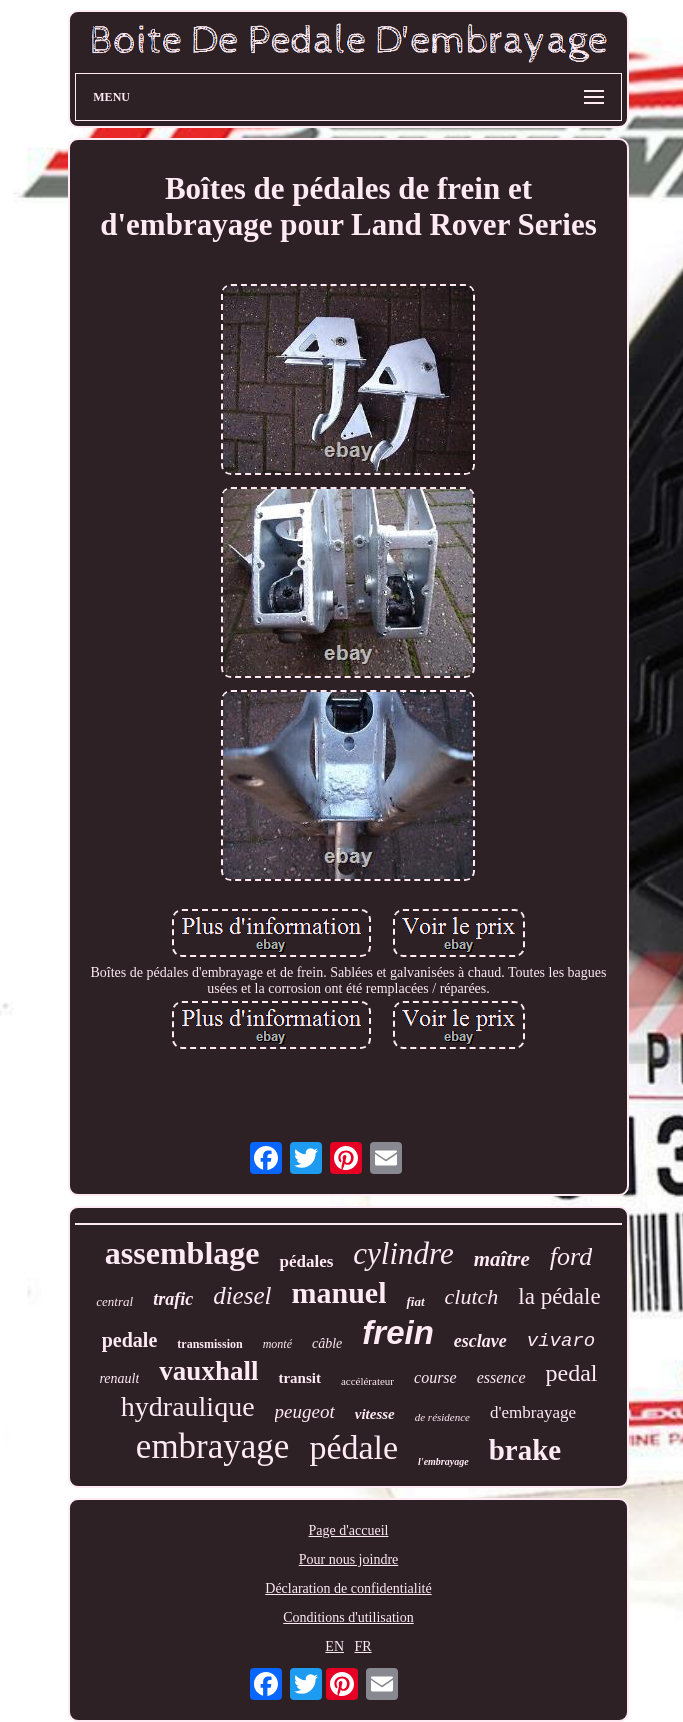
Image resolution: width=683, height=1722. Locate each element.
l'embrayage (443, 1461)
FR (363, 1646)
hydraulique (188, 1406)
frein (398, 1332)
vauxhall (208, 1371)
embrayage (213, 1446)
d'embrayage (533, 1412)
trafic (173, 1299)
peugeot (305, 1411)
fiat (415, 1301)
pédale (353, 1447)
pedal (572, 1373)
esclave (480, 1341)
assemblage (182, 1253)
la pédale (559, 1296)
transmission (209, 1344)
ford (571, 1256)
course (435, 1377)
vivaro (561, 1341)
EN (334, 1646)
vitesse (375, 1414)
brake (525, 1450)
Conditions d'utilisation (348, 1617)
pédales (306, 1261)
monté (277, 1344)
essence (501, 1377)
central (114, 1301)
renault (119, 1378)
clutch (472, 1296)
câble (327, 1343)
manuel (338, 1292)
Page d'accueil (349, 1530)
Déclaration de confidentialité (348, 1588)
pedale (130, 1340)
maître (502, 1259)
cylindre (403, 1253)
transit (299, 1378)
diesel (242, 1295)
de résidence (442, 1417)
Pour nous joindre (349, 1559)
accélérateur (367, 1381)
